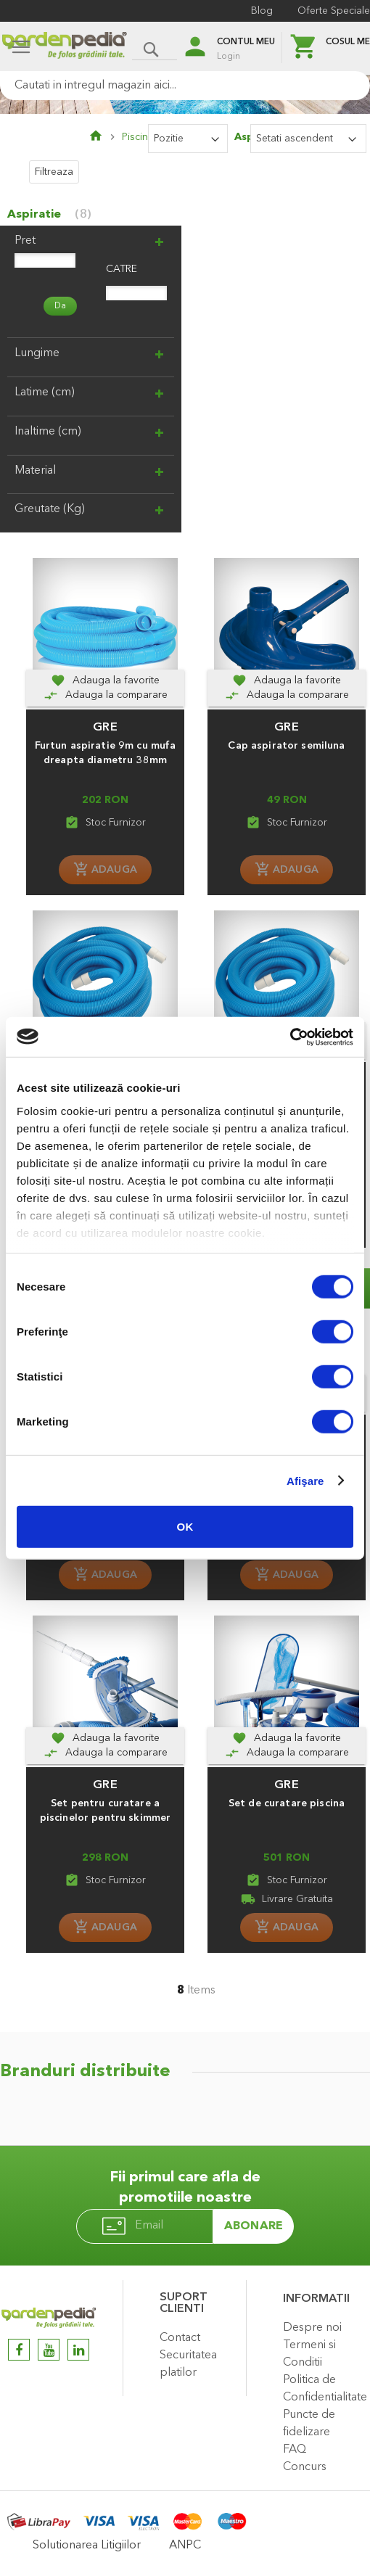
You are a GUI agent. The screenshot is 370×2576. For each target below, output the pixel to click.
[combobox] (185, 85)
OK (185, 1527)
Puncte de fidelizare (309, 2423)
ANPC (185, 2545)
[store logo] (64, 48)
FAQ (294, 2450)
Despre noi (312, 2328)
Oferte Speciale (333, 11)
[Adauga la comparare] (105, 695)
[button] (105, 680)
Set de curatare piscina (287, 1803)
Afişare (305, 1480)
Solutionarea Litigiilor (87, 2545)
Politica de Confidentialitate (323, 2388)
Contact (180, 2338)
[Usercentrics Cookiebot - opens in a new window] (289, 1036)
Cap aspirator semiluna (286, 746)
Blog (262, 11)
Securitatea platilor (188, 2364)
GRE (105, 727)
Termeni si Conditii (309, 2354)
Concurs (304, 2467)
